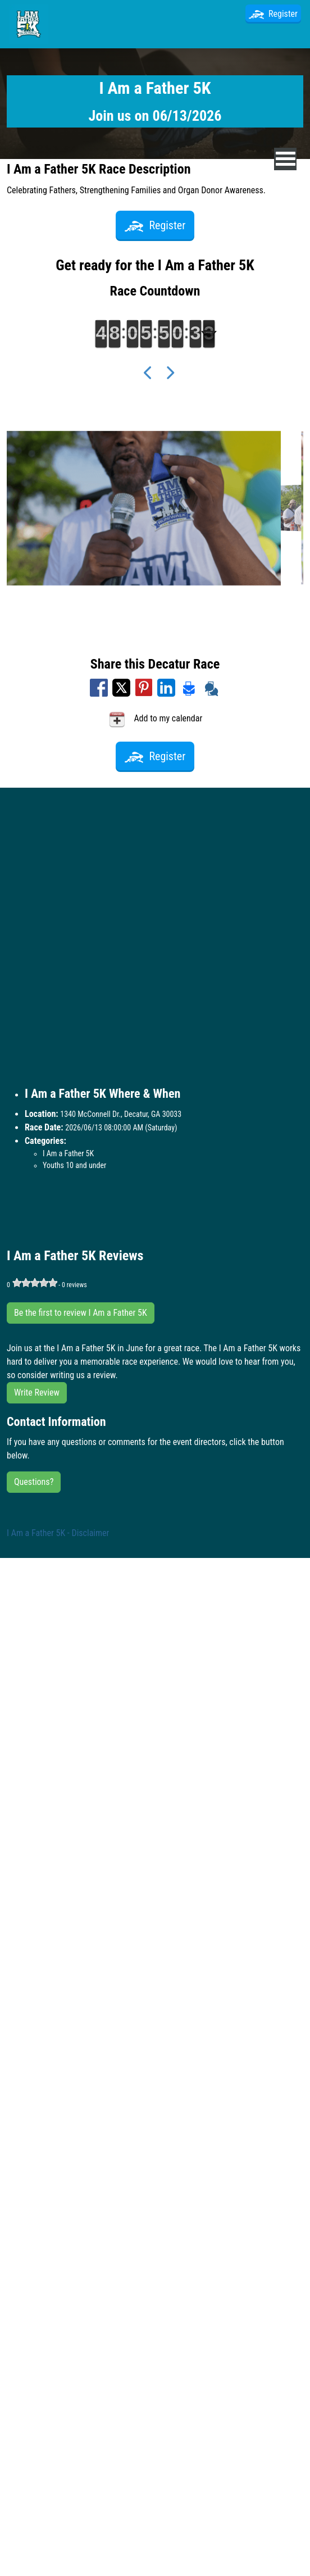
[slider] (34, 1282)
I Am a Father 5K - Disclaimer (58, 1533)
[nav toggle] (285, 159)
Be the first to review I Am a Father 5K (80, 1312)
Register (273, 13)
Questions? (33, 1481)
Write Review (37, 1392)
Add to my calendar (155, 719)
